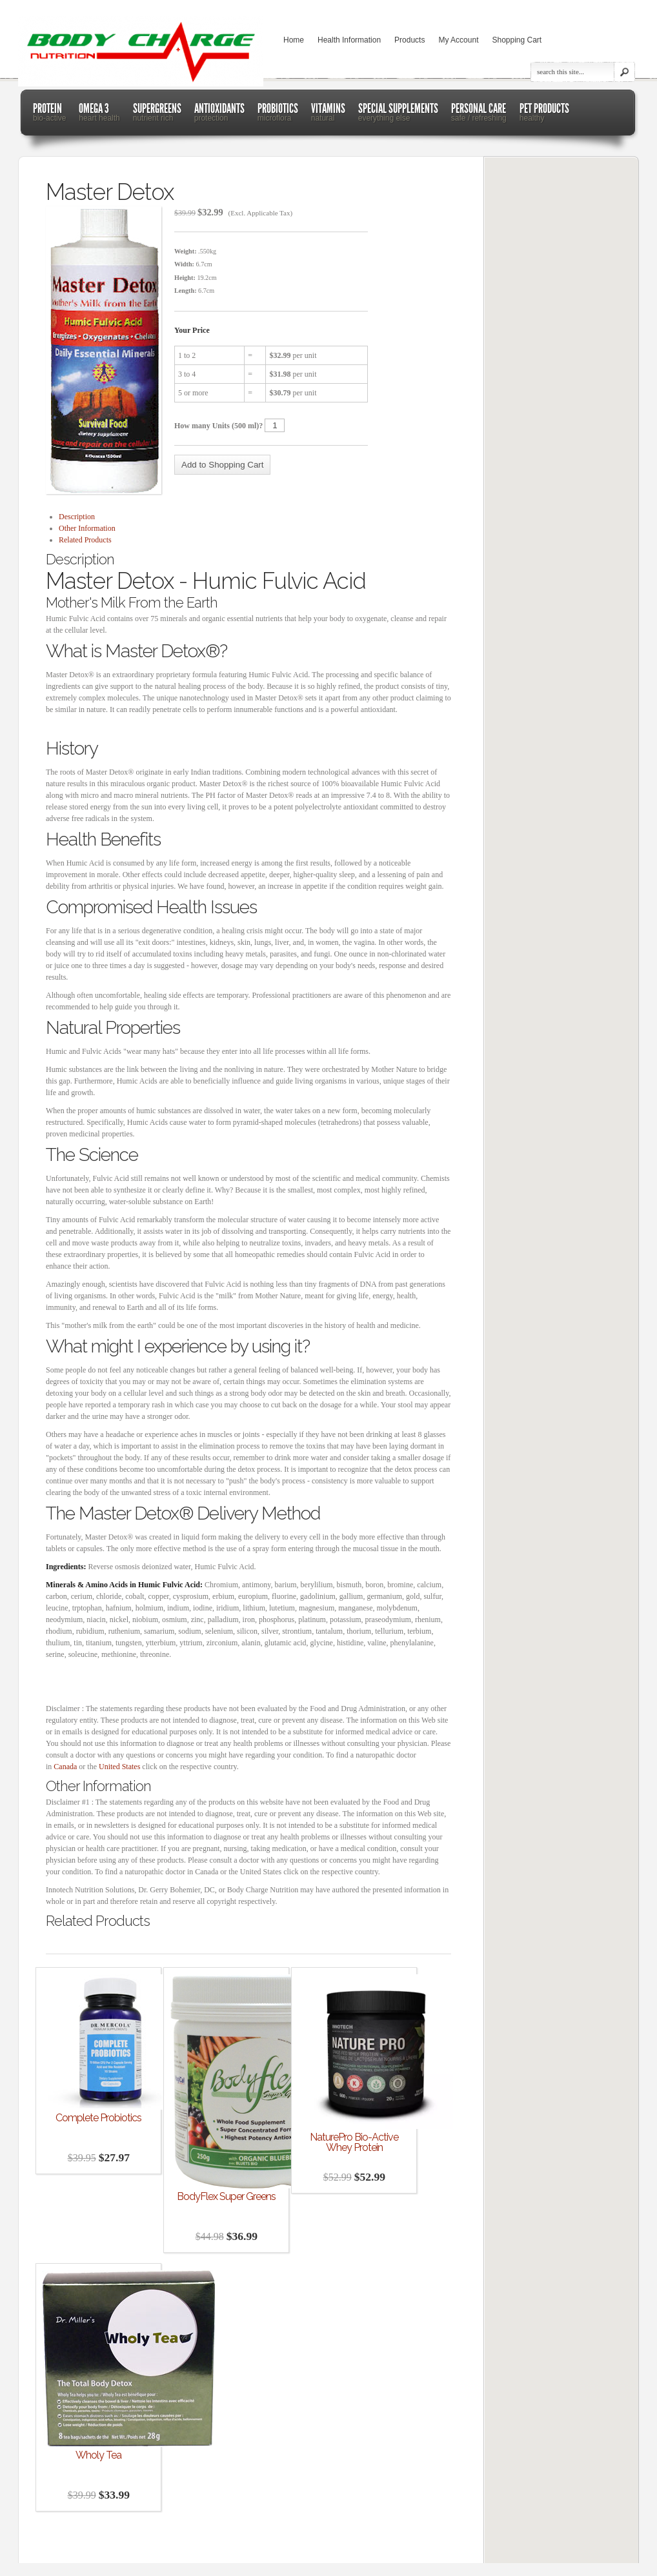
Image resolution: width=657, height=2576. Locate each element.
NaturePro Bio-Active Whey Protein (354, 2142)
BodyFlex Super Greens (226, 2197)
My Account (458, 40)
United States (119, 1766)
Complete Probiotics (98, 2118)
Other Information (87, 528)
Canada (65, 1766)
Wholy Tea (98, 2455)
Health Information (349, 40)
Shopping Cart (516, 40)
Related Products (85, 539)
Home (293, 40)
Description (77, 516)
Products (409, 40)
